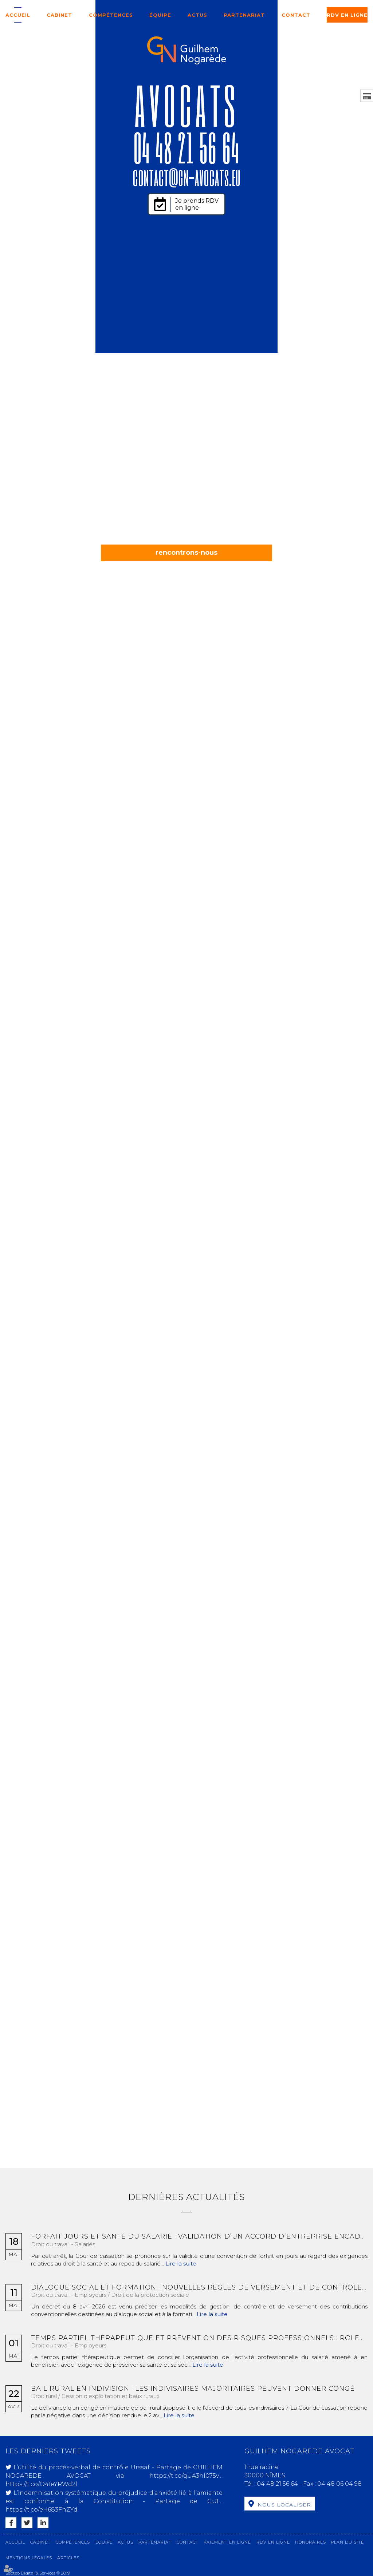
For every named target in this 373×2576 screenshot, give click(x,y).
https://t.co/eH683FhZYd (41, 2509)
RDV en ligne (347, 15)
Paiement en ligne (227, 2542)
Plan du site (347, 2542)
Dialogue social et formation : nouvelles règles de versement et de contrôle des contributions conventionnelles (199, 2287)
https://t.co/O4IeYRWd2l (41, 2484)
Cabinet (59, 15)
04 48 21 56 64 (187, 147)
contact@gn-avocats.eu (186, 176)
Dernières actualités (186, 2197)
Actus (197, 15)
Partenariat (244, 15)
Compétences (111, 15)
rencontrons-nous (186, 553)
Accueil (17, 15)
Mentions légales (28, 2557)
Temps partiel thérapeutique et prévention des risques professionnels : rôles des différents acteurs (199, 2338)
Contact (296, 15)
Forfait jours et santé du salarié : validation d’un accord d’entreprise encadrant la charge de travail (199, 2236)
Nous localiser (284, 2504)
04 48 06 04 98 (339, 2483)
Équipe (160, 15)
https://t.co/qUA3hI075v (184, 2475)
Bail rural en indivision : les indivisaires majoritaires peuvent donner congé (193, 2389)
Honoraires (310, 2542)
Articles (68, 2557)
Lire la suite (180, 2263)
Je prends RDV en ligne (197, 204)
